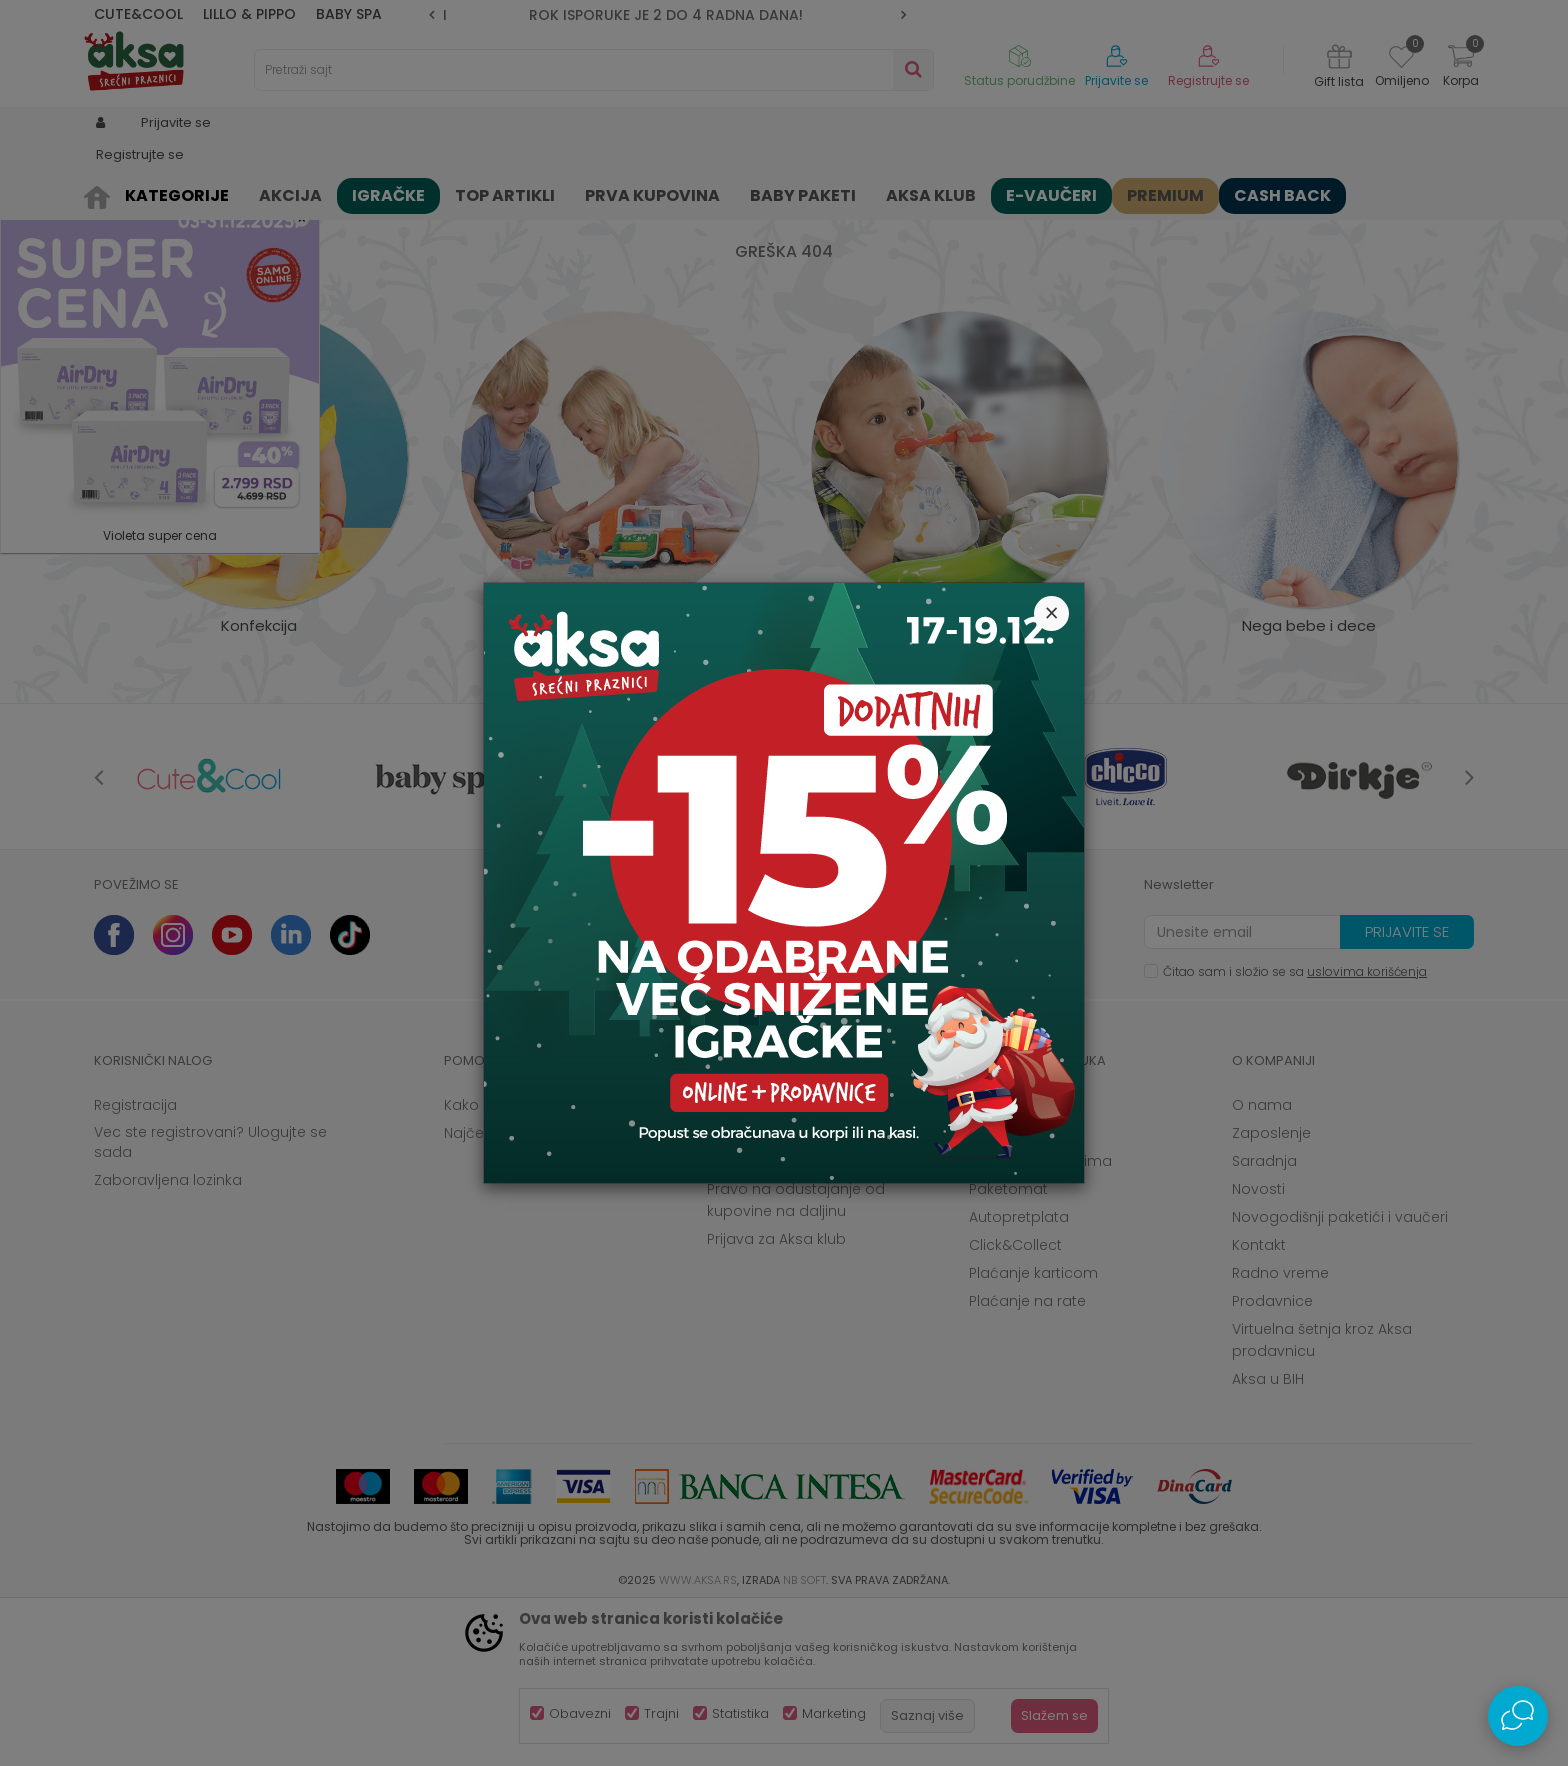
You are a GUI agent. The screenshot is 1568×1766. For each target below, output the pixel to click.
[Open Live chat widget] (1518, 1716)
